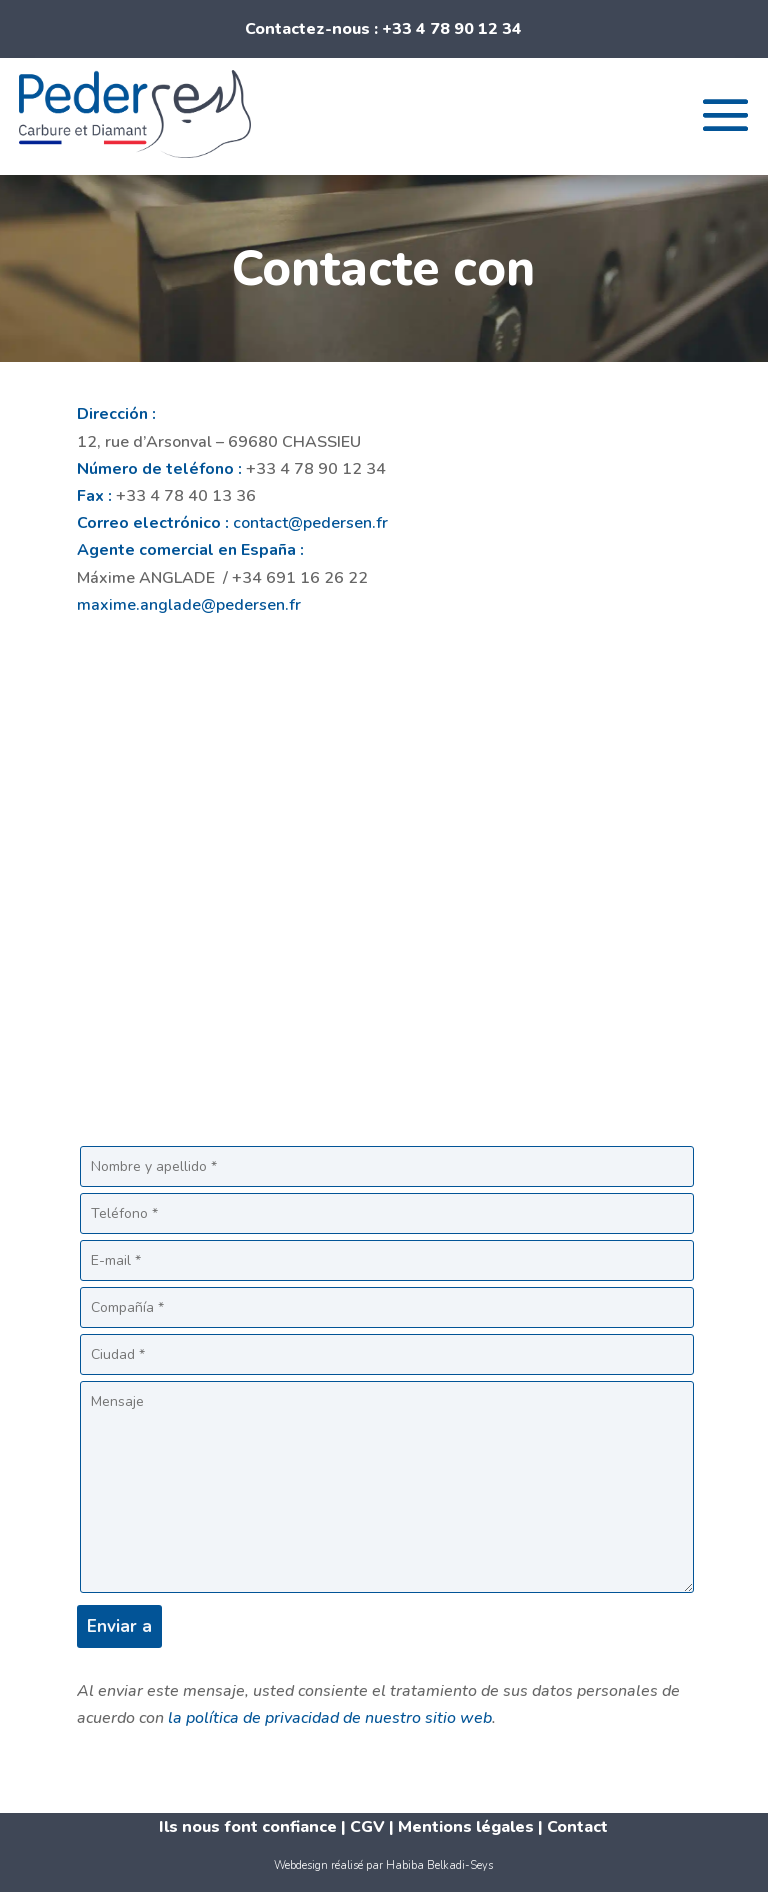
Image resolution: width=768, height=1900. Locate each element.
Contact (577, 1827)
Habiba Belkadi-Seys (439, 1865)
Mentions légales (466, 1827)
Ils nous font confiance (248, 1827)
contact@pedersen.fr (310, 523)
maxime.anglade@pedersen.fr (189, 605)
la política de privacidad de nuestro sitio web (330, 1718)
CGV (369, 1827)
